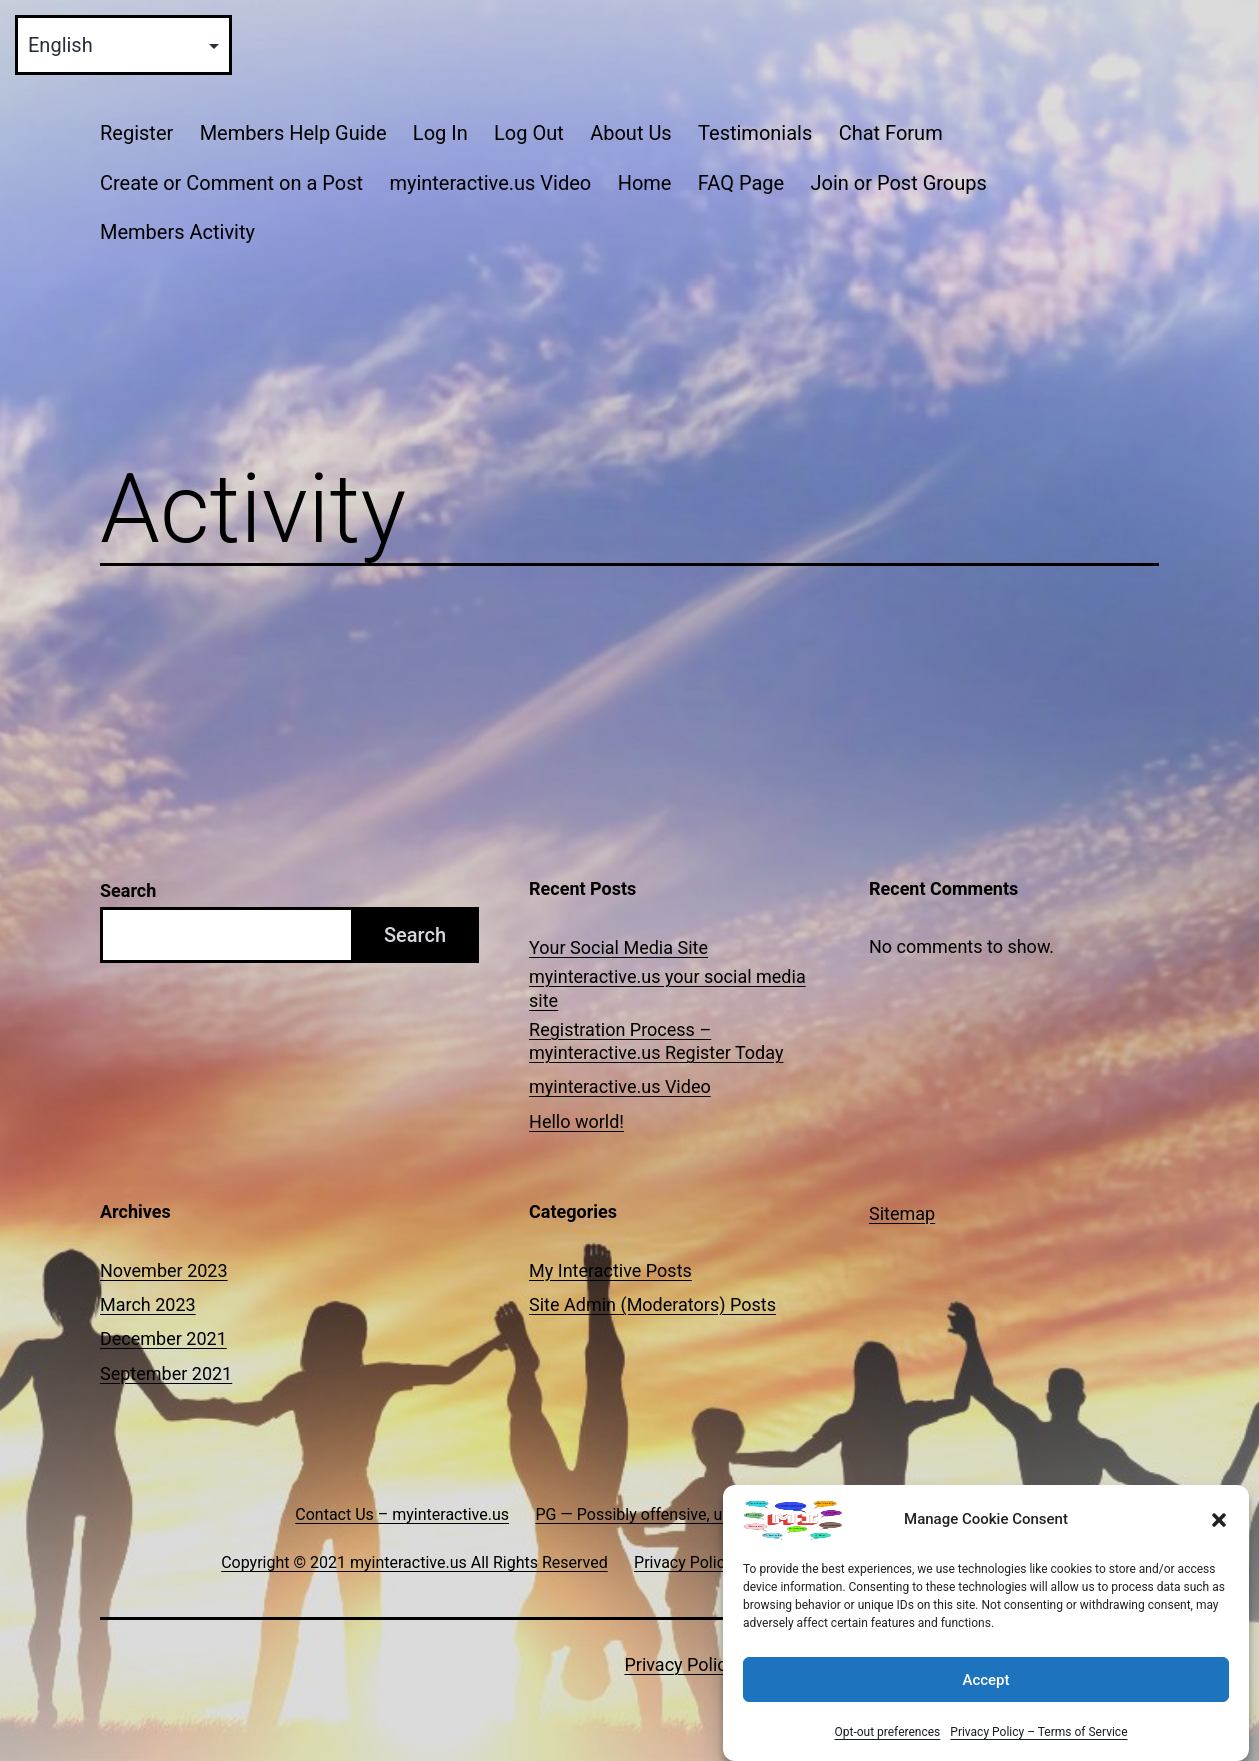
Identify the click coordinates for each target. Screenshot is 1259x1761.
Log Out (529, 133)
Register (136, 133)
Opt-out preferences (887, 1732)
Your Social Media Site (618, 947)
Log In (440, 133)
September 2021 (166, 1373)
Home (645, 183)
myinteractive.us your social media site (667, 988)
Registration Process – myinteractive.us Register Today (656, 1041)
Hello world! (576, 1121)
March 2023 (148, 1304)
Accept (985, 1680)
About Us (631, 133)
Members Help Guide (293, 133)
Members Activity (177, 232)
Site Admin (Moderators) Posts (652, 1304)
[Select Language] (123, 45)
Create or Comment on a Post (231, 183)
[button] (1219, 1520)
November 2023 (164, 1270)
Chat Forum (891, 133)
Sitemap (902, 1213)
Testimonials (755, 133)
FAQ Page (741, 183)
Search (128, 890)
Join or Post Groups (898, 183)
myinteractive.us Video (490, 183)
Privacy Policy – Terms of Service (1038, 1732)
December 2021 (163, 1338)
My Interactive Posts (610, 1270)
